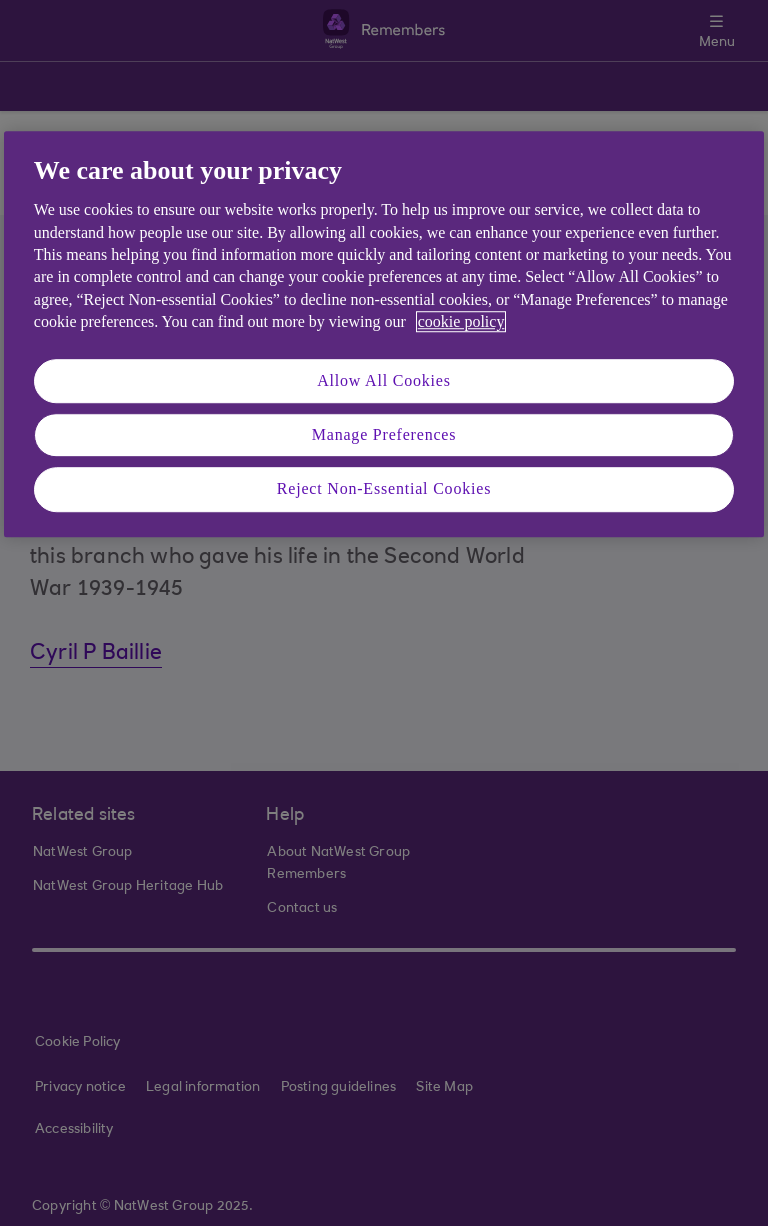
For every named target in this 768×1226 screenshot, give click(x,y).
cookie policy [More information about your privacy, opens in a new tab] (461, 321)
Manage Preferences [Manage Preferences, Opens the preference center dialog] (384, 434)
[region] (384, 334)
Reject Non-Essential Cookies (384, 489)
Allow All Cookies (384, 380)
